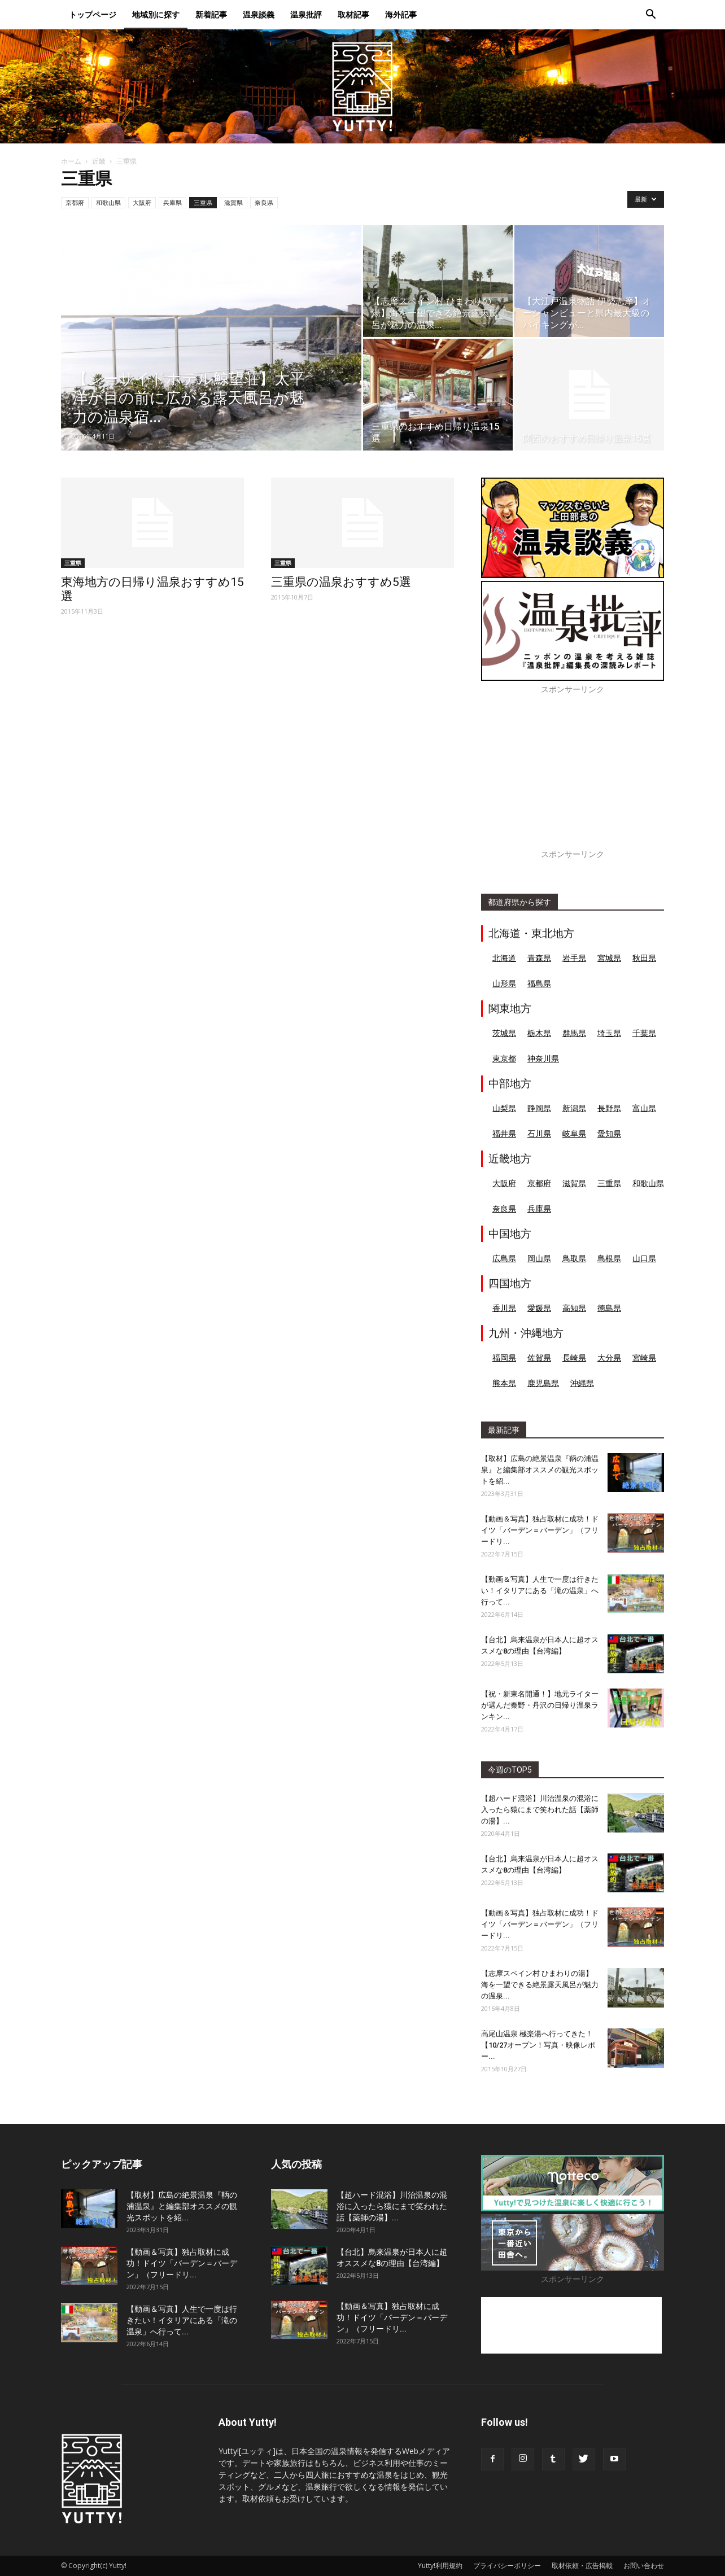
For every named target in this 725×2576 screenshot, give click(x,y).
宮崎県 (644, 1357)
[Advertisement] (572, 778)
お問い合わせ (643, 2565)
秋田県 (644, 957)
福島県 (539, 983)
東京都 (504, 1058)
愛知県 (609, 1133)
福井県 (504, 1133)
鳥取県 (574, 1258)
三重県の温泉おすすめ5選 (341, 582)
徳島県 (609, 1307)
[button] (650, 14)
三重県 (203, 202)
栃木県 (539, 1032)
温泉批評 (328, 13)
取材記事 (375, 13)
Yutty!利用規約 (440, 2565)
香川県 (504, 1307)
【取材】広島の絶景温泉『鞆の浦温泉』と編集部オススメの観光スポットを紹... (540, 1469)
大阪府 (142, 202)
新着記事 (233, 13)
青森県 (539, 957)
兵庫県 (172, 202)
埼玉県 (609, 1032)
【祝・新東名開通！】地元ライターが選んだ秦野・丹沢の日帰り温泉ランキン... (540, 1705)
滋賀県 (233, 202)
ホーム (71, 161)
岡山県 (539, 1258)
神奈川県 (543, 1058)
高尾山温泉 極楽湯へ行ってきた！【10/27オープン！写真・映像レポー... (538, 2045)
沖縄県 (582, 1382)
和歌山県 (108, 202)
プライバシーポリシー (507, 2565)
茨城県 (504, 1032)
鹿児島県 (543, 1382)
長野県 (609, 1108)
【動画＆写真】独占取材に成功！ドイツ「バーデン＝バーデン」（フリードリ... (540, 1530)
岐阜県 (574, 1133)
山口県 (644, 1258)
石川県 (539, 1133)
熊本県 (504, 1382)
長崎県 (574, 1357)
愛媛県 (539, 1307)
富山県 (644, 1108)
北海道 (504, 957)
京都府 (74, 202)
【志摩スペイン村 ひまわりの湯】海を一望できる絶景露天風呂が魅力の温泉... (540, 1984)
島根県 (609, 1258)
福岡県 (504, 1357)
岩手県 (574, 957)
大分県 (609, 1357)
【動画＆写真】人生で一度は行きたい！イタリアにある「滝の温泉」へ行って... (540, 1590)
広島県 (504, 1258)
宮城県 (609, 957)
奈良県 (264, 202)
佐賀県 (539, 1357)
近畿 (99, 161)
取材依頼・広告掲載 (582, 2565)
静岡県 (539, 1108)
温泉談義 (280, 13)
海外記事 (423, 13)
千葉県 (644, 1032)
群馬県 (574, 1032)
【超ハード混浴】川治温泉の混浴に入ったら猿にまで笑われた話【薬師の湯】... (540, 1809)
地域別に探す (178, 13)
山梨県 (504, 1108)
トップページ (114, 13)
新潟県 (574, 1108)
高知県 (574, 1307)
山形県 (504, 983)
